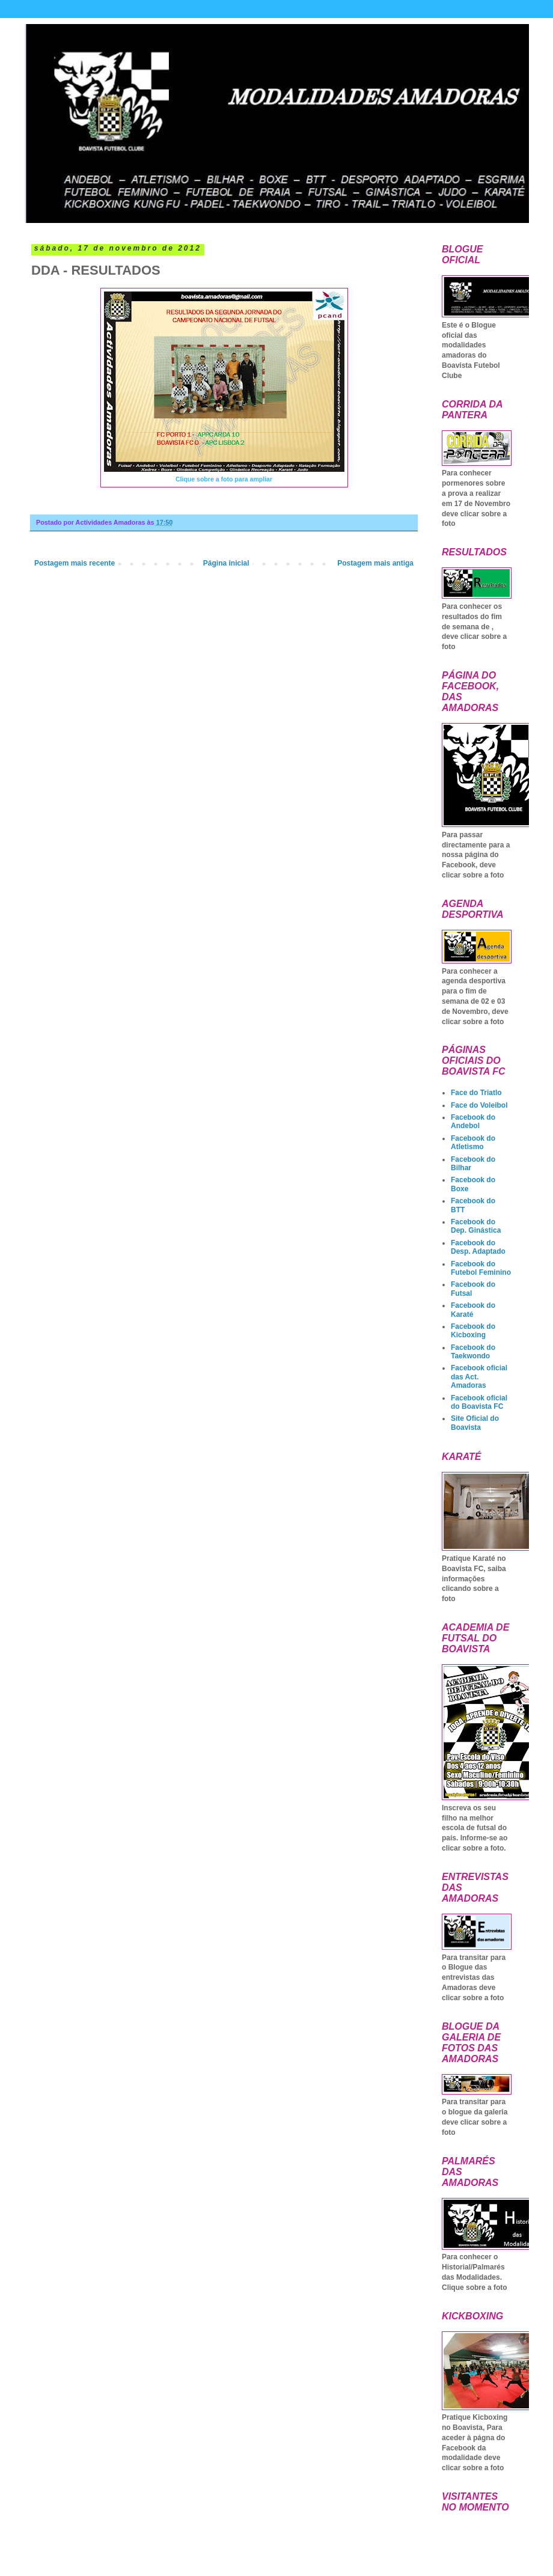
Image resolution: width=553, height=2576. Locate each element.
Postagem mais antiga (375, 563)
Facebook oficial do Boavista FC (479, 1402)
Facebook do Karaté (473, 1309)
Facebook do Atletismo (473, 1142)
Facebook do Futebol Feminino (481, 1268)
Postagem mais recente (74, 563)
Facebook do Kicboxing (473, 1330)
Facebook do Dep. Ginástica (476, 1226)
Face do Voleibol (479, 1105)
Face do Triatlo (476, 1092)
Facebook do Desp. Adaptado (478, 1247)
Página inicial (226, 563)
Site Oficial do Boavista (475, 1422)
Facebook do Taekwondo (473, 1351)
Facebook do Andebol (473, 1121)
